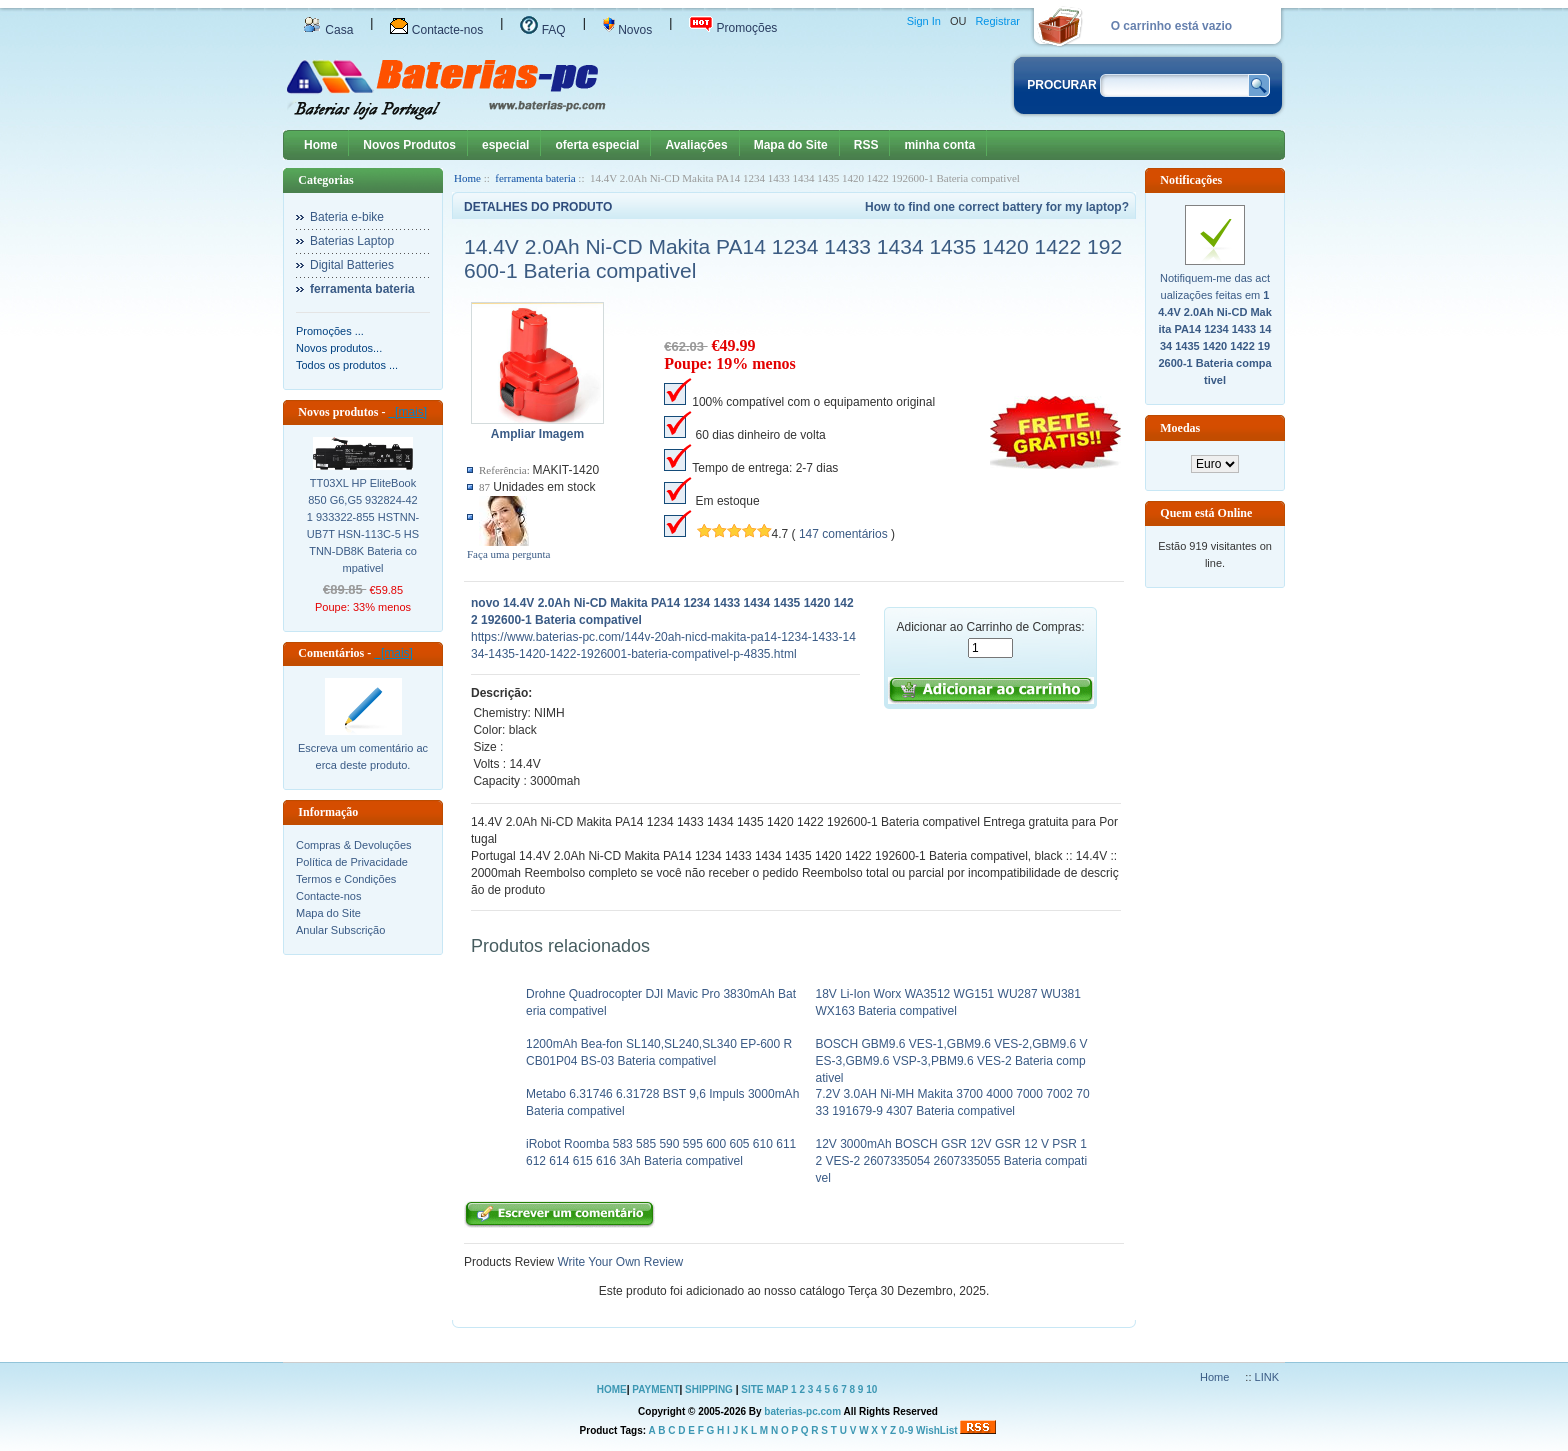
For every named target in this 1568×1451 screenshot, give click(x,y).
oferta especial (597, 145)
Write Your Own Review (618, 1262)
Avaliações (696, 145)
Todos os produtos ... (347, 365)
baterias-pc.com (802, 1411)
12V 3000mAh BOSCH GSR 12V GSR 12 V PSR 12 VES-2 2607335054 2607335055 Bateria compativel (952, 1161)
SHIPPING (709, 1389)
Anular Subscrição (340, 930)
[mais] (407, 412)
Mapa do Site (791, 145)
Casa (328, 30)
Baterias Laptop (352, 241)
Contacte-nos (436, 30)
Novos (627, 30)
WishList (937, 1430)
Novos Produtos (409, 145)
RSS (866, 145)
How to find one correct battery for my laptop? (997, 207)
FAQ (542, 30)
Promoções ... (330, 331)
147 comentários (843, 534)
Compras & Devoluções (354, 845)
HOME (612, 1389)
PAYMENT (655, 1389)
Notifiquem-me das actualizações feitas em (1215, 329)
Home (320, 145)
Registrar (997, 21)
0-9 (906, 1430)
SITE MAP (764, 1389)
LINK (1267, 1377)
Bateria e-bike (347, 217)
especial (505, 145)
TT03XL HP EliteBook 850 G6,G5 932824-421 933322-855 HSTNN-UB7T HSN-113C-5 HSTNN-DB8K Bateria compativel (363, 525)
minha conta (939, 145)
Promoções (733, 28)
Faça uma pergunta (509, 554)
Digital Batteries (352, 265)
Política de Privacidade (352, 862)
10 (871, 1389)
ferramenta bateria (535, 178)
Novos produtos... (339, 348)
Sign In (924, 21)
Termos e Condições (346, 879)
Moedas (1180, 428)
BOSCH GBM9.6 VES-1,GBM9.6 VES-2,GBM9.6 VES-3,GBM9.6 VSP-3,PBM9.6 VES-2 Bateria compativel (952, 1061)
